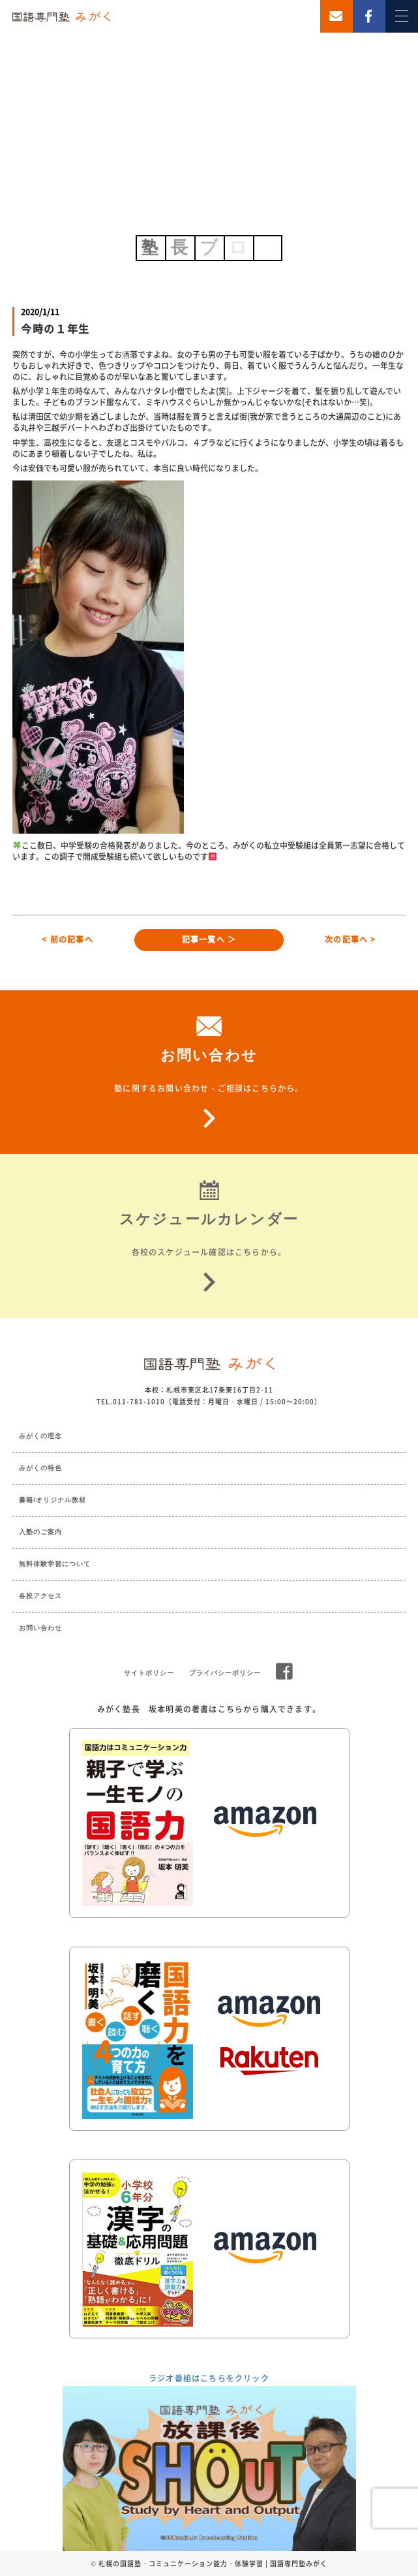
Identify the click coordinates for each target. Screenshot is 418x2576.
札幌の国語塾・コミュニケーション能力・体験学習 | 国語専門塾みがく (212, 2563)
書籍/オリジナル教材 (52, 1499)
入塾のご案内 (40, 1531)
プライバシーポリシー (225, 1672)
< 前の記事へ (67, 939)
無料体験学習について (55, 1563)
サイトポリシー (149, 1672)
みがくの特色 (40, 1467)
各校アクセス (40, 1595)
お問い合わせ (40, 1627)
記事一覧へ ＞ (209, 939)
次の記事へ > (350, 939)
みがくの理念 (40, 1435)
